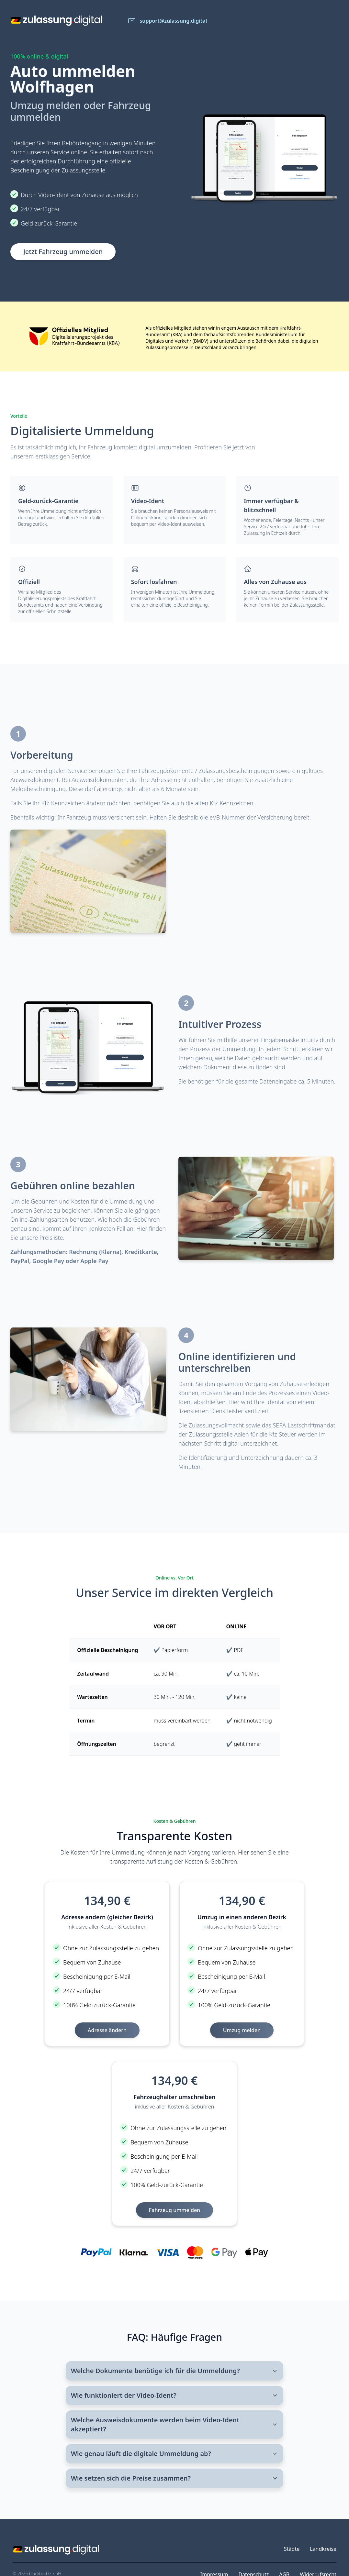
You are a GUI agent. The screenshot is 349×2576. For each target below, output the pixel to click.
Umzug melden (242, 2030)
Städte (291, 2548)
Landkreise (323, 2548)
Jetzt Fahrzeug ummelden (63, 251)
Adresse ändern (107, 2030)
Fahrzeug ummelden (174, 2210)
